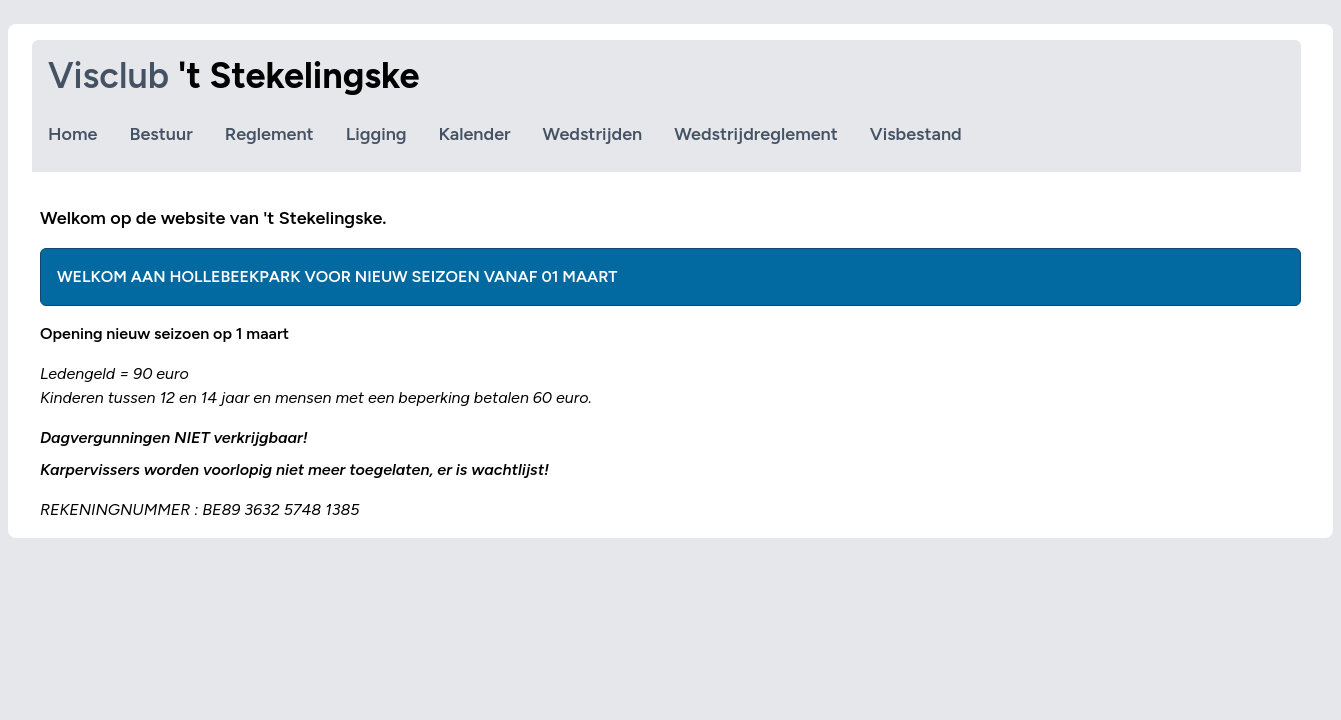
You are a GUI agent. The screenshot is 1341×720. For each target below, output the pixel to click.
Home (72, 134)
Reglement (269, 134)
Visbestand (916, 134)
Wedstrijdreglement (756, 134)
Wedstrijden (593, 134)
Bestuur (160, 134)
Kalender (475, 134)
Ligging (376, 134)
